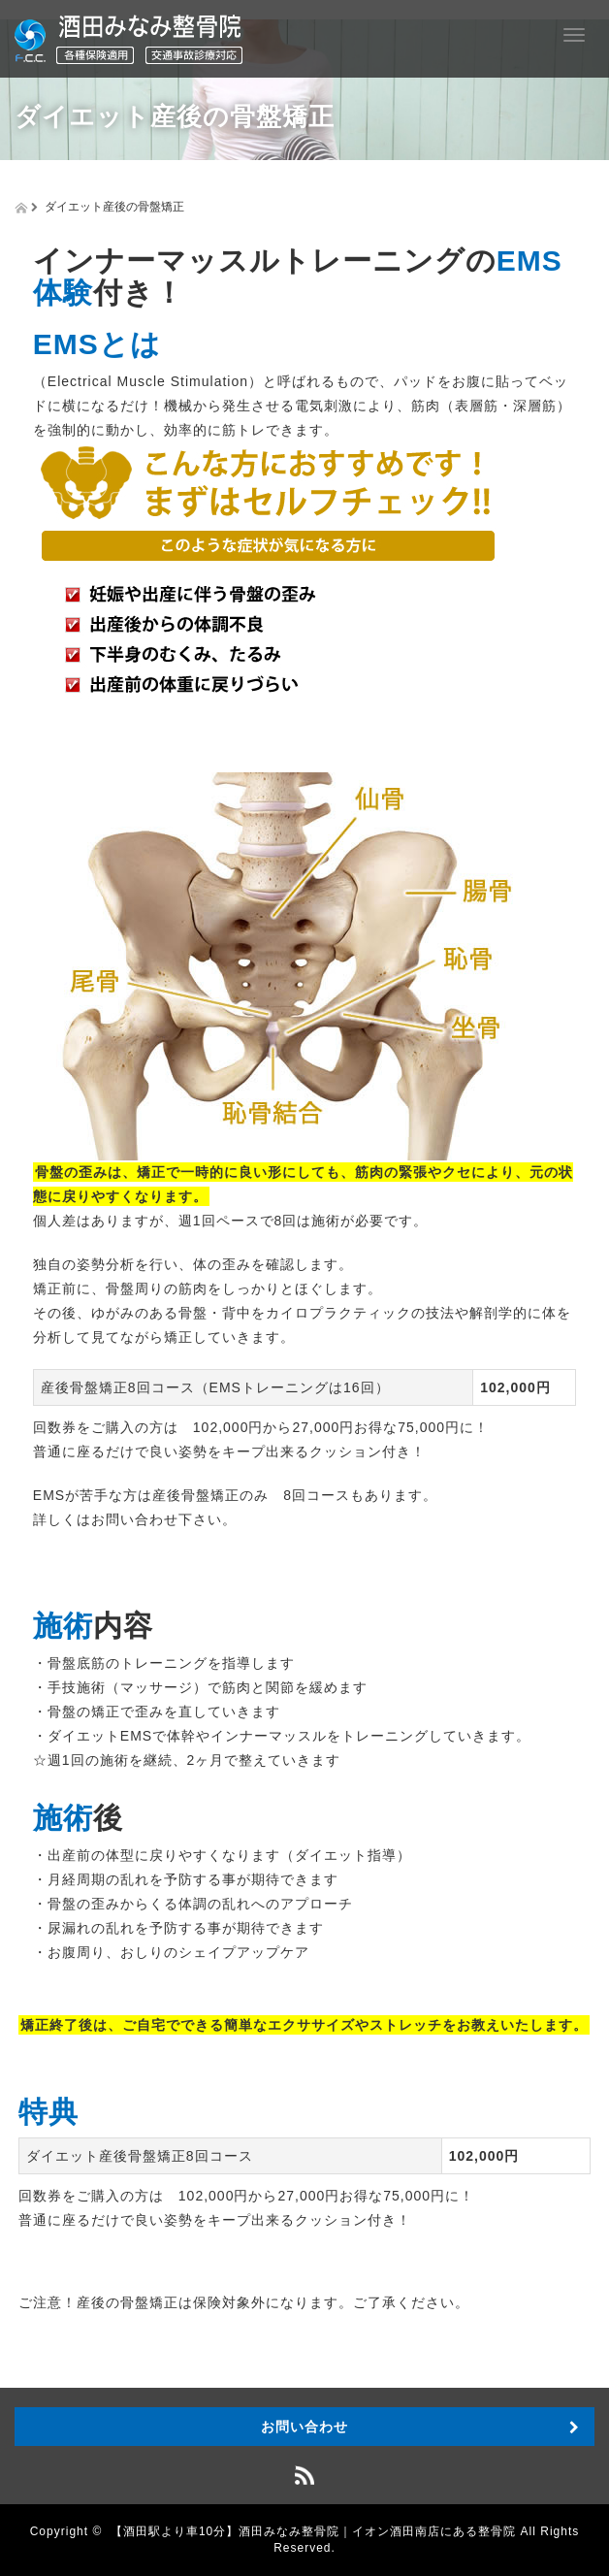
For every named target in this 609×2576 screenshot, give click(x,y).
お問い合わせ (304, 2426)
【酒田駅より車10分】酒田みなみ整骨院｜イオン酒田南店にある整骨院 (313, 2531)
